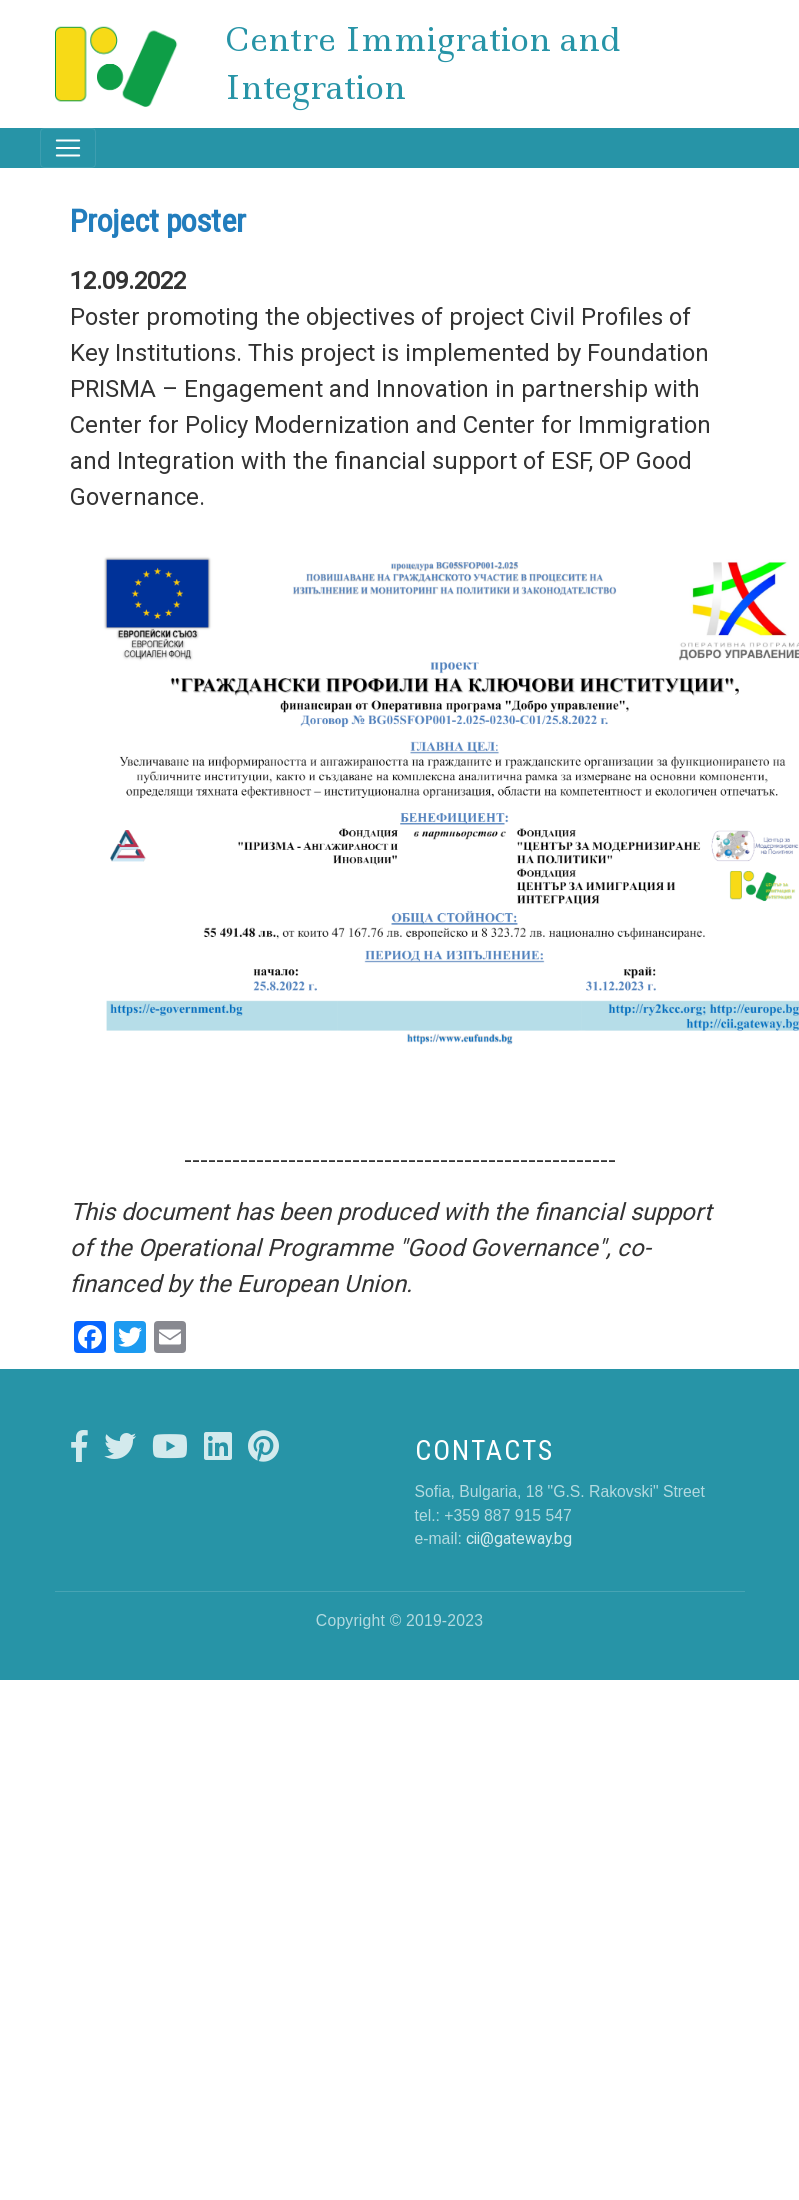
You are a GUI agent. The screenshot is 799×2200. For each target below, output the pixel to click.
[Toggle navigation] (68, 148)
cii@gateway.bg (519, 1538)
